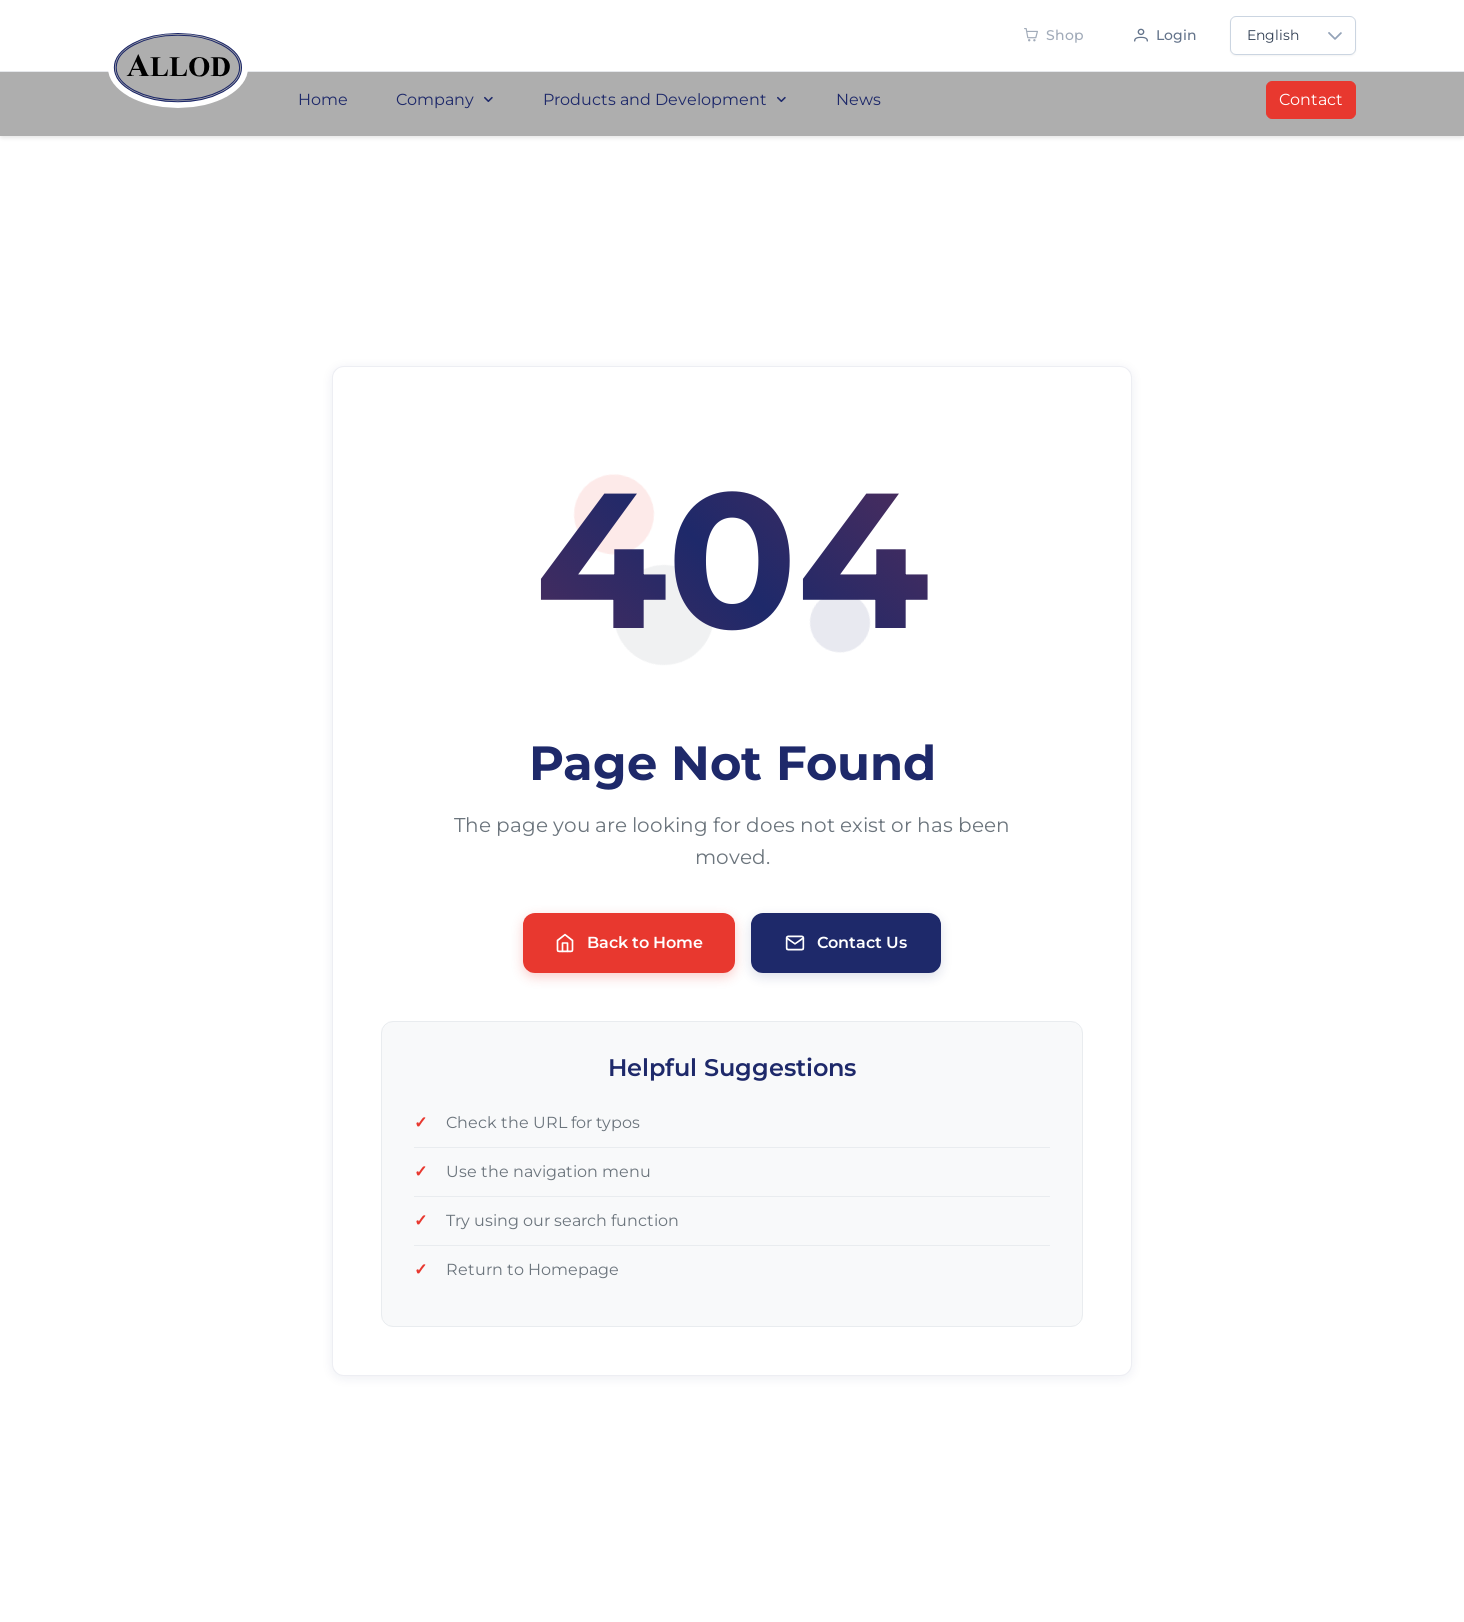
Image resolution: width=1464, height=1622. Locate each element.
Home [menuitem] (323, 99)
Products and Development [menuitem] (665, 99)
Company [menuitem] (445, 99)
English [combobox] (1273, 35)
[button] (1335, 35)
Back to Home (629, 943)
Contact (1311, 99)
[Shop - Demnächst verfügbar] (1054, 35)
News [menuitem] (858, 99)
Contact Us (846, 943)
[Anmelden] (1165, 35)
